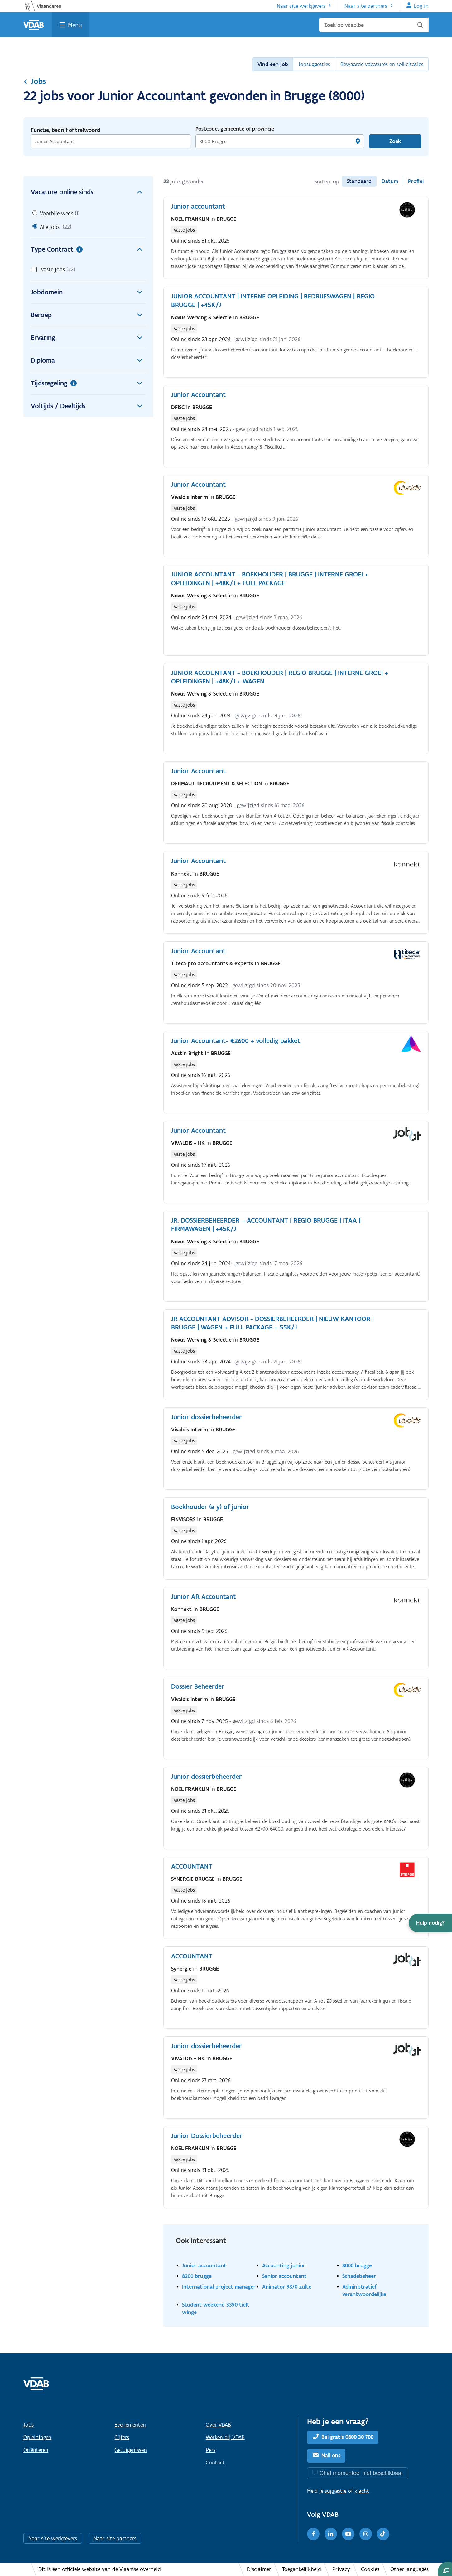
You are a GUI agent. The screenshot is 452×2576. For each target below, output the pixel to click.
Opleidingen (37, 2437)
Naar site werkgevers (301, 5)
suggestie (335, 2490)
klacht (361, 2490)
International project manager (219, 2286)
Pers (210, 2450)
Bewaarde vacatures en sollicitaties (381, 64)
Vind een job (272, 64)
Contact (215, 2462)
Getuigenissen (130, 2450)
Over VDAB (218, 2424)
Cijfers (121, 2437)
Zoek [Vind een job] (395, 141)
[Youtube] (348, 2534)
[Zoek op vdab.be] (374, 25)
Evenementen (130, 2424)
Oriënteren (35, 2450)
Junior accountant (204, 2265)
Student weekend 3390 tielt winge (215, 2308)
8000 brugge (357, 2265)
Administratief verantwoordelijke (364, 2290)
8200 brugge (197, 2276)
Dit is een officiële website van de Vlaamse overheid (99, 2569)
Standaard (359, 181)
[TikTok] (383, 2534)
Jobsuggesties (314, 64)
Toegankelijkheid (301, 2569)
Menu (75, 25)
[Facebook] (313, 2534)
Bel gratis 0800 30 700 (347, 2437)
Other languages (409, 2569)
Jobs (34, 81)
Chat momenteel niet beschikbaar (361, 2473)
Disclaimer (259, 2569)
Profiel (416, 181)
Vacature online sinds (88, 192)
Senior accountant (284, 2276)
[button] (430, 1923)
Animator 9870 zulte (286, 2286)
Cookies (370, 2569)
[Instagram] (365, 2534)
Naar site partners (365, 5)
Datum (390, 181)
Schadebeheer (359, 2276)
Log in (421, 5)
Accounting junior (283, 2265)
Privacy (341, 2569)
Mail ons (330, 2455)
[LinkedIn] (331, 2534)
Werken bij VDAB (225, 2437)
